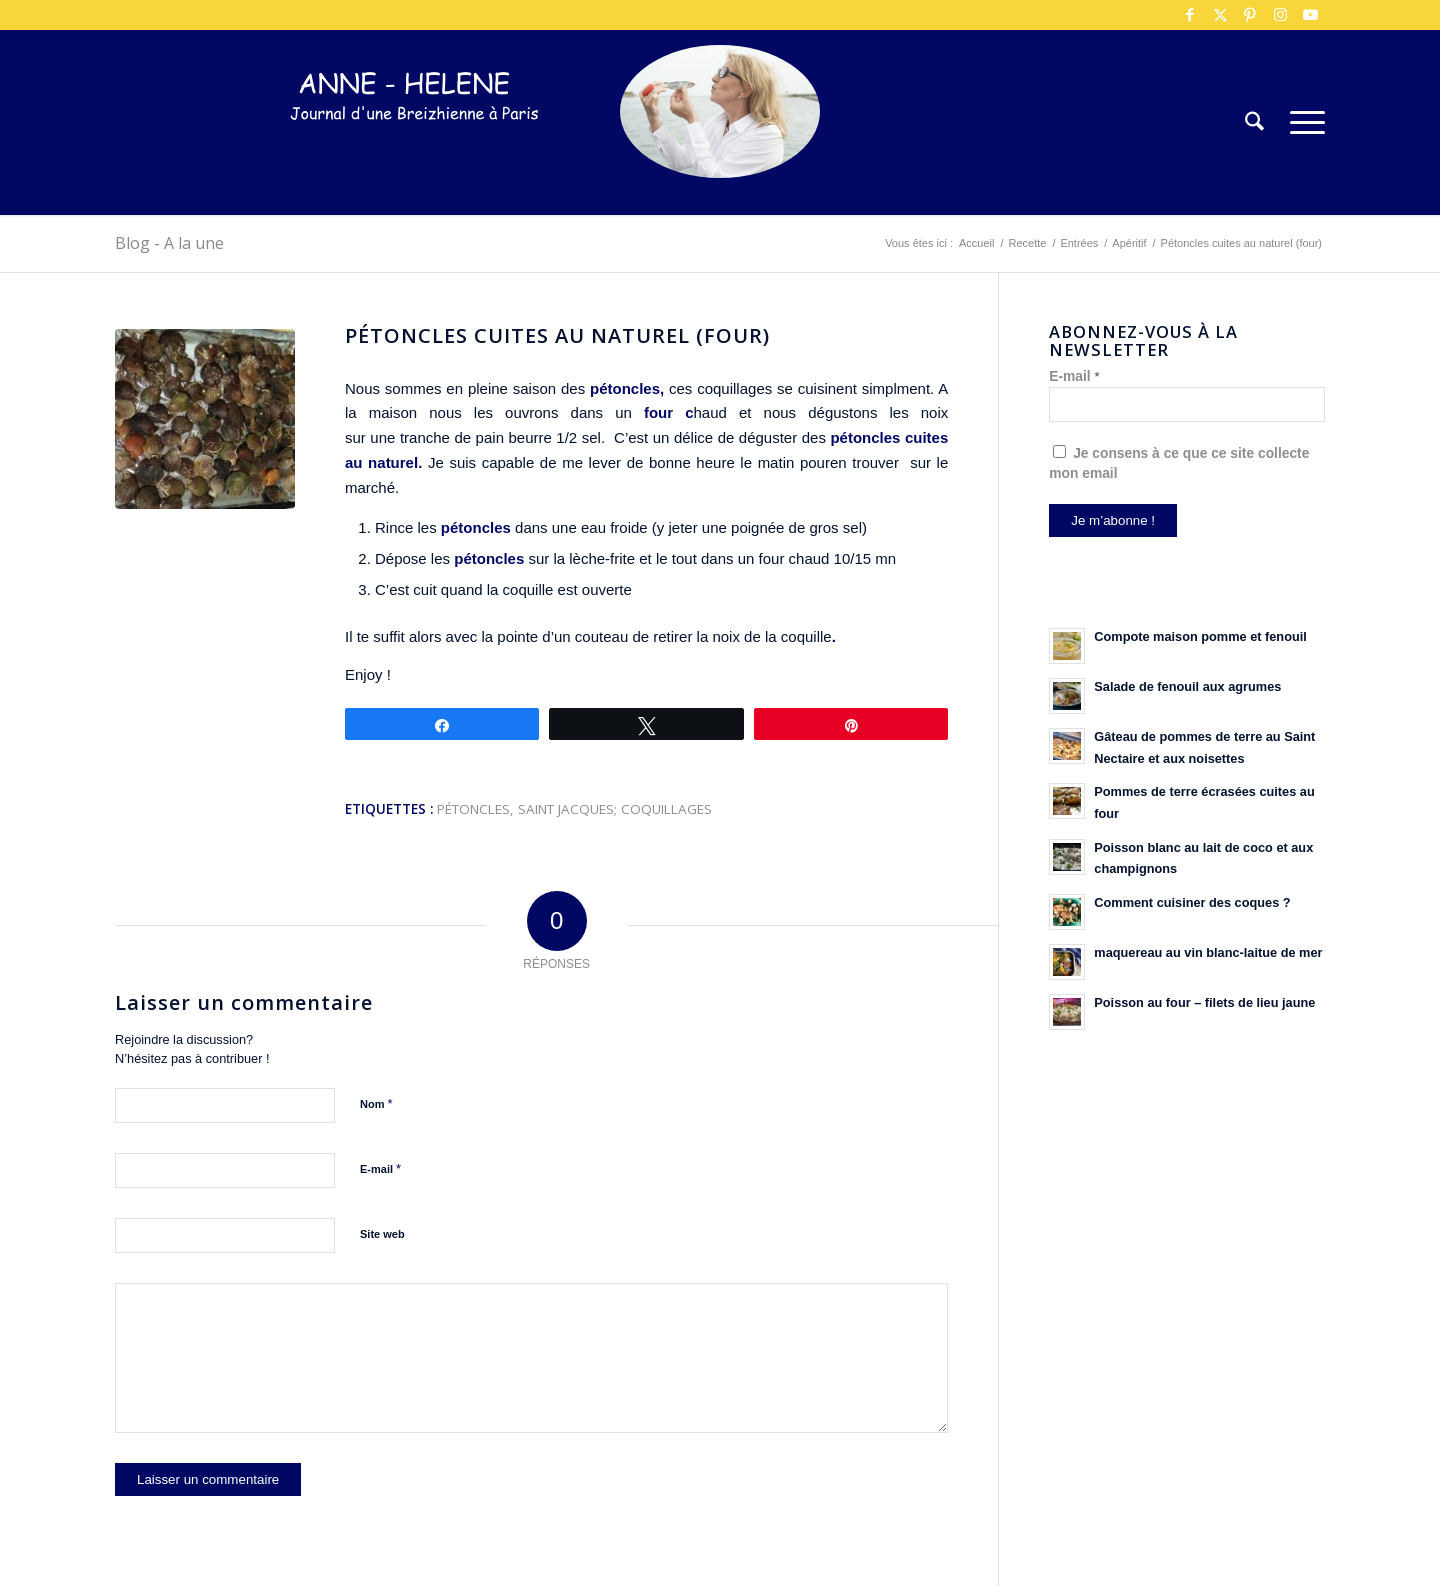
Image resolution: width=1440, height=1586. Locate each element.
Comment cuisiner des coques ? (1192, 902)
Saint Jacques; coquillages (615, 809)
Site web (382, 1234)
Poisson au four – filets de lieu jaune (1204, 1002)
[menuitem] (1254, 122)
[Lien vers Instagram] (1280, 15)
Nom (376, 1103)
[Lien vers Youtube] (1310, 15)
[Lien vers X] (1220, 15)
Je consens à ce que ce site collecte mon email (1179, 463)
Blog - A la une (169, 243)
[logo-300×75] (415, 152)
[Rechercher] (1254, 122)
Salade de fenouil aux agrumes (1187, 686)
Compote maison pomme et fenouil (1200, 636)
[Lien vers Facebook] (1190, 15)
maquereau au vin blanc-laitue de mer (1208, 952)
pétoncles (473, 809)
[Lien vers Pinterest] (1250, 15)
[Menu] (1301, 122)
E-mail (380, 1168)
